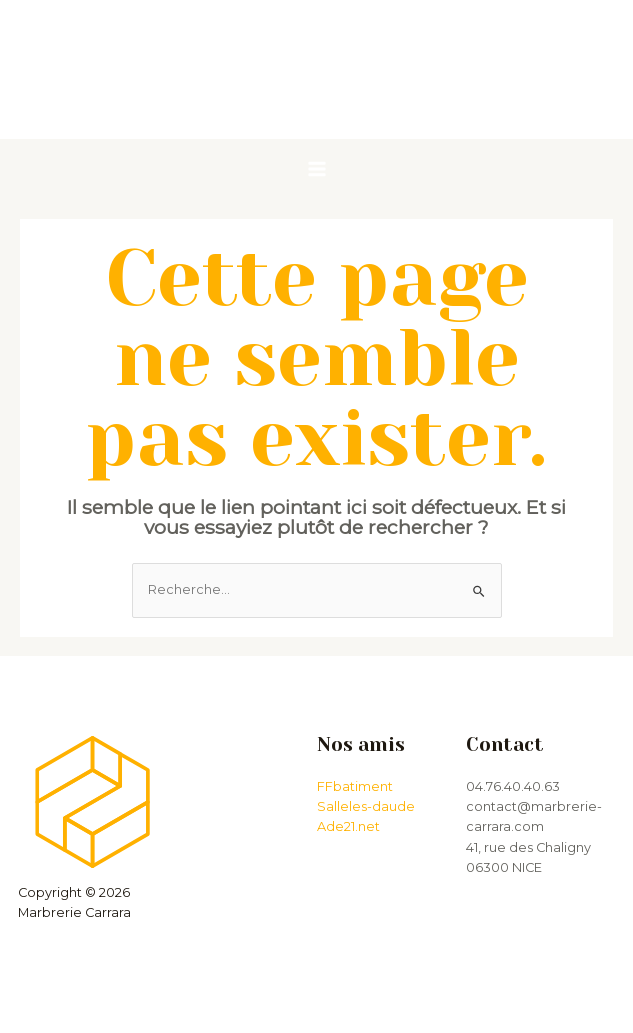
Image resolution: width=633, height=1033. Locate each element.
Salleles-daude (366, 806)
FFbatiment (355, 786)
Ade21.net (348, 826)
